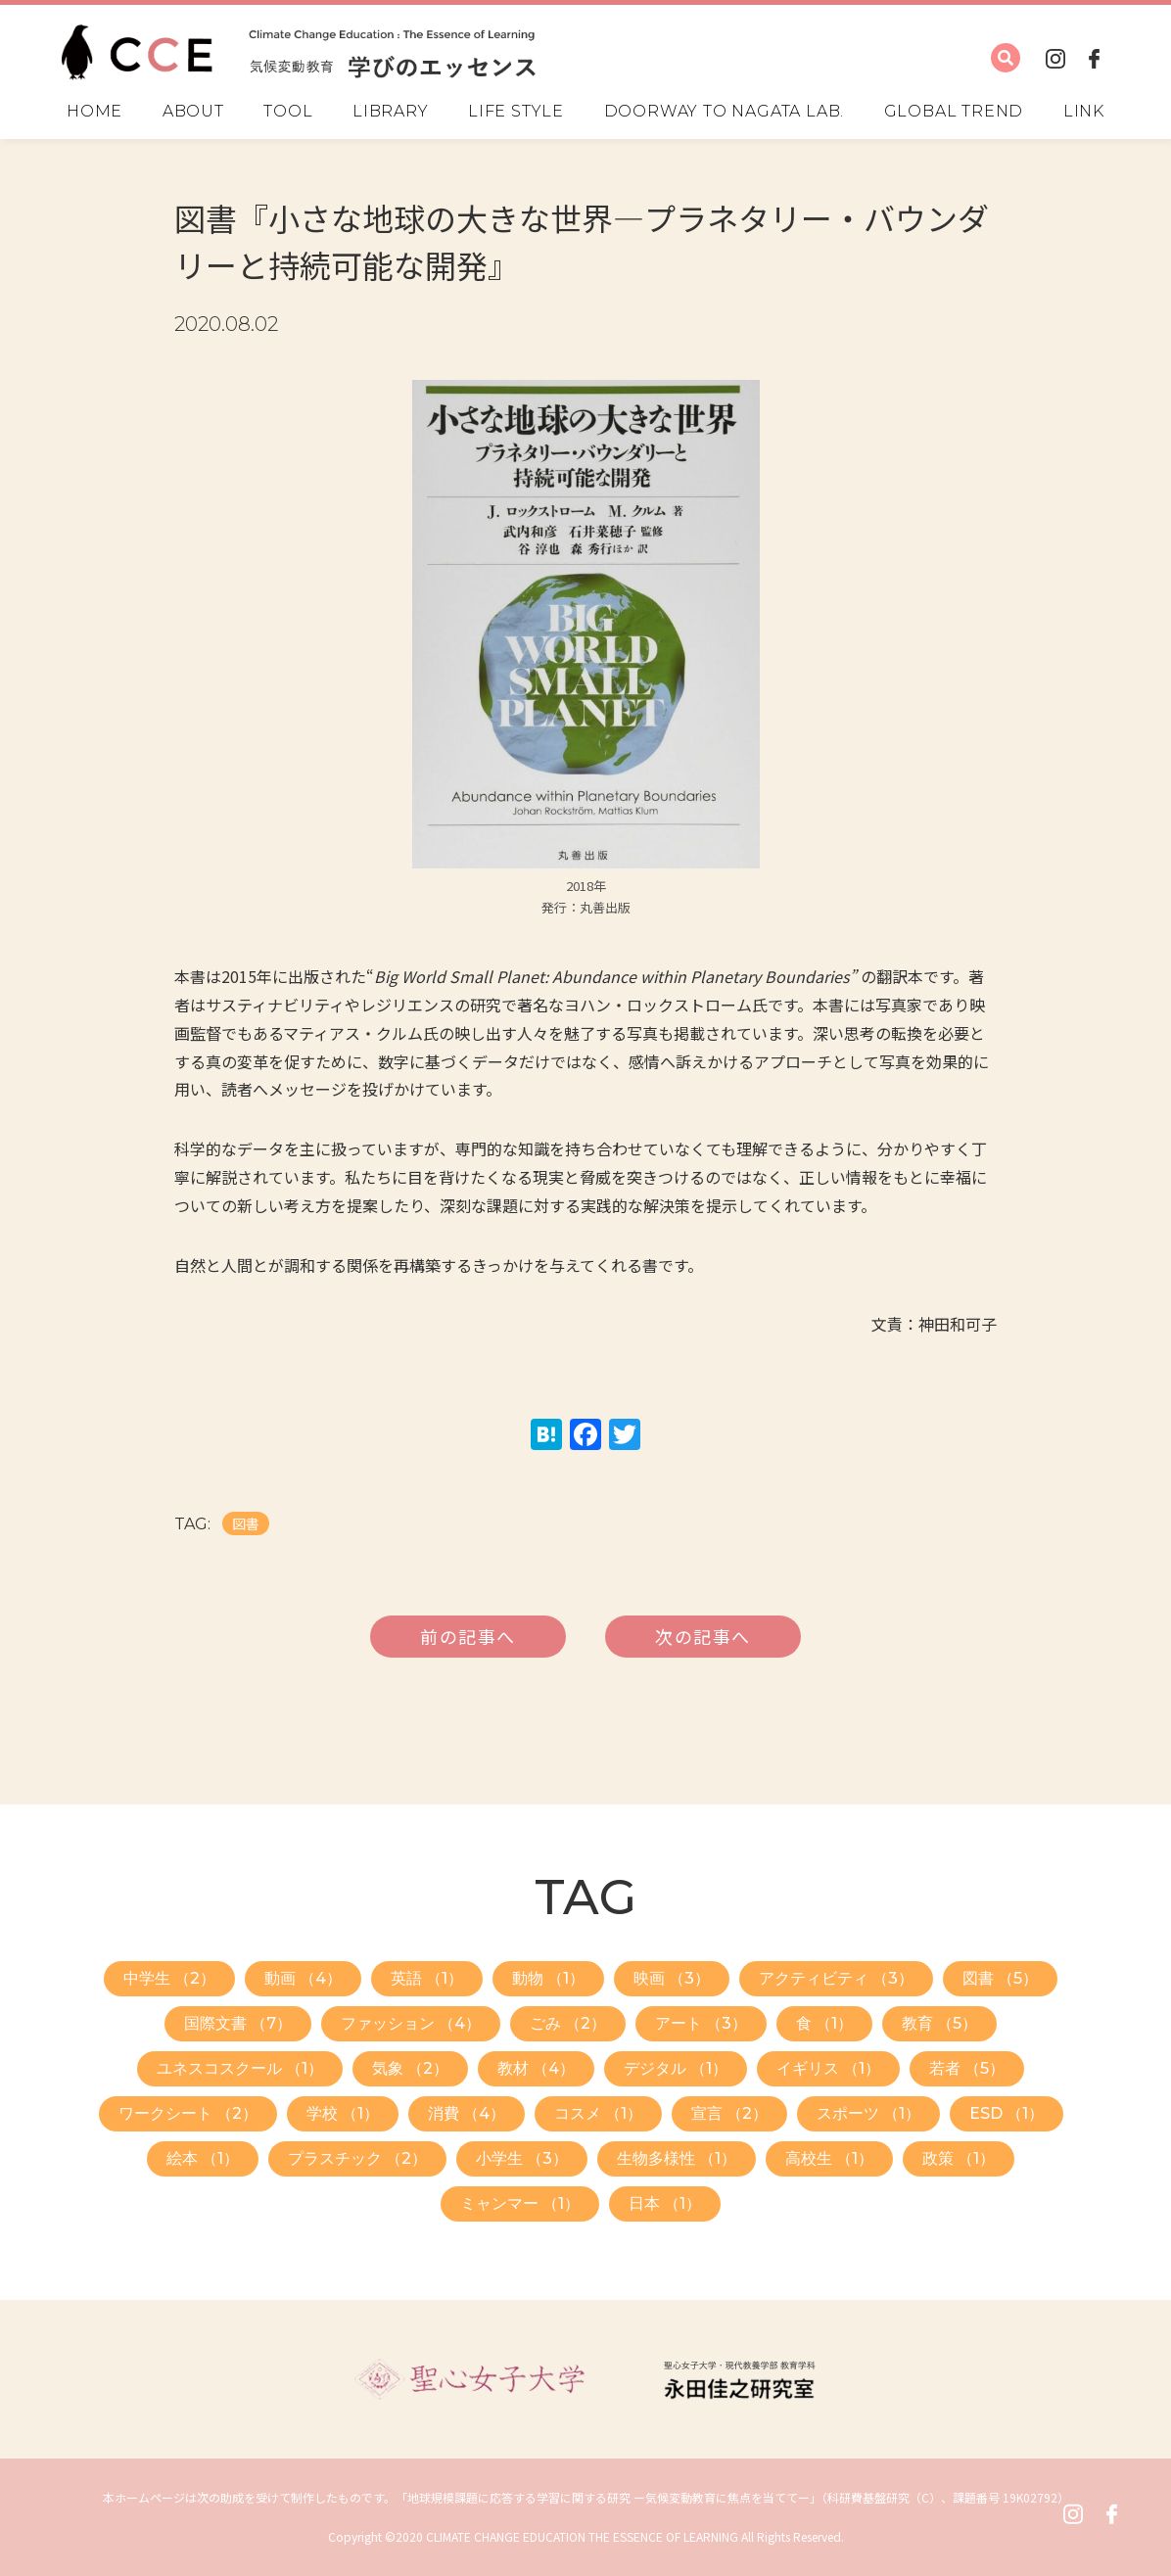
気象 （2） (410, 2068)
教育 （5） (939, 2023)
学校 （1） (342, 2113)
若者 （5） (967, 2068)
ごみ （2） (568, 2023)
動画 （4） (303, 1978)
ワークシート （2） (188, 2113)
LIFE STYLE (516, 111)
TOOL (287, 111)
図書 (245, 1523)
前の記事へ (467, 1636)
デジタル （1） (675, 2068)
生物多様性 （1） (676, 2158)
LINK (1083, 111)
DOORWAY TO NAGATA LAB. (724, 111)
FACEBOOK (1094, 58)
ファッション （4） (411, 2023)
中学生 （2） (169, 1978)
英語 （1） (427, 1978)
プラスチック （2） (357, 2158)
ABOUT (193, 111)
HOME (94, 111)
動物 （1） (548, 1978)
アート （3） (701, 2023)
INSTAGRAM (1055, 58)
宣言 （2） (729, 2113)
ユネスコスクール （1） (240, 2068)
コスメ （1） (598, 2113)
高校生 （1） (829, 2158)
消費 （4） (466, 2113)
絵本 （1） (202, 2158)
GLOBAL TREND (954, 111)
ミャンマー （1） (520, 2203)
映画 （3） (671, 1978)
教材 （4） (536, 2068)
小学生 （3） (522, 2158)
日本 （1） (665, 2203)
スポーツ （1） (868, 2113)
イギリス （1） (828, 2068)
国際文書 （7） (238, 2023)
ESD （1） (1006, 2113)
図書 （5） (1000, 1978)
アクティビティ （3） (836, 1978)
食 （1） (824, 2023)
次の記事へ (702, 1636)
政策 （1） (958, 2158)
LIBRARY (390, 111)
